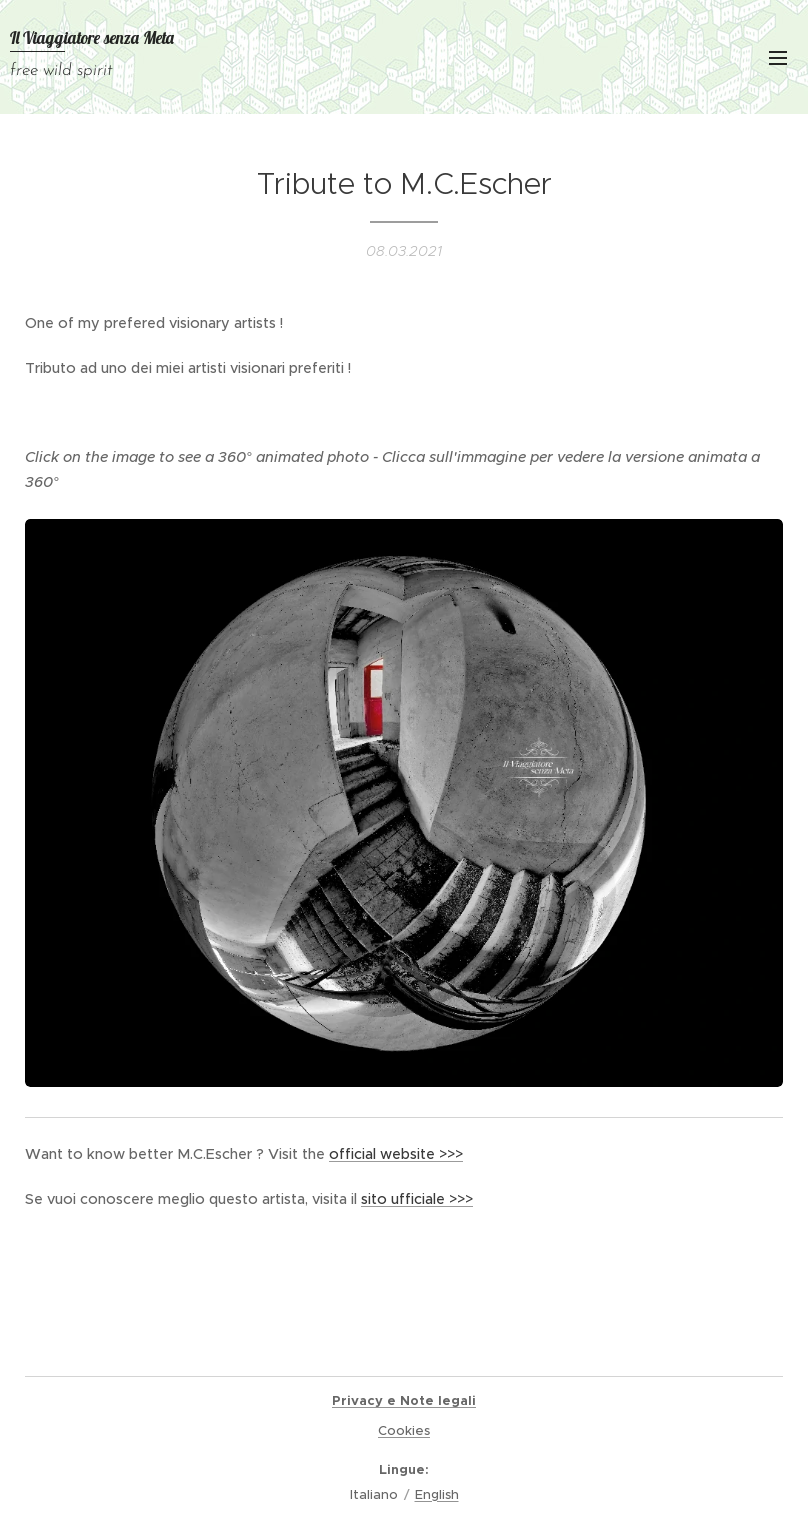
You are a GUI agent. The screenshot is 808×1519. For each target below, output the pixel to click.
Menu (778, 58)
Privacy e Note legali (404, 1400)
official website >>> (396, 1154)
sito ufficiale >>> (417, 1199)
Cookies (404, 1430)
